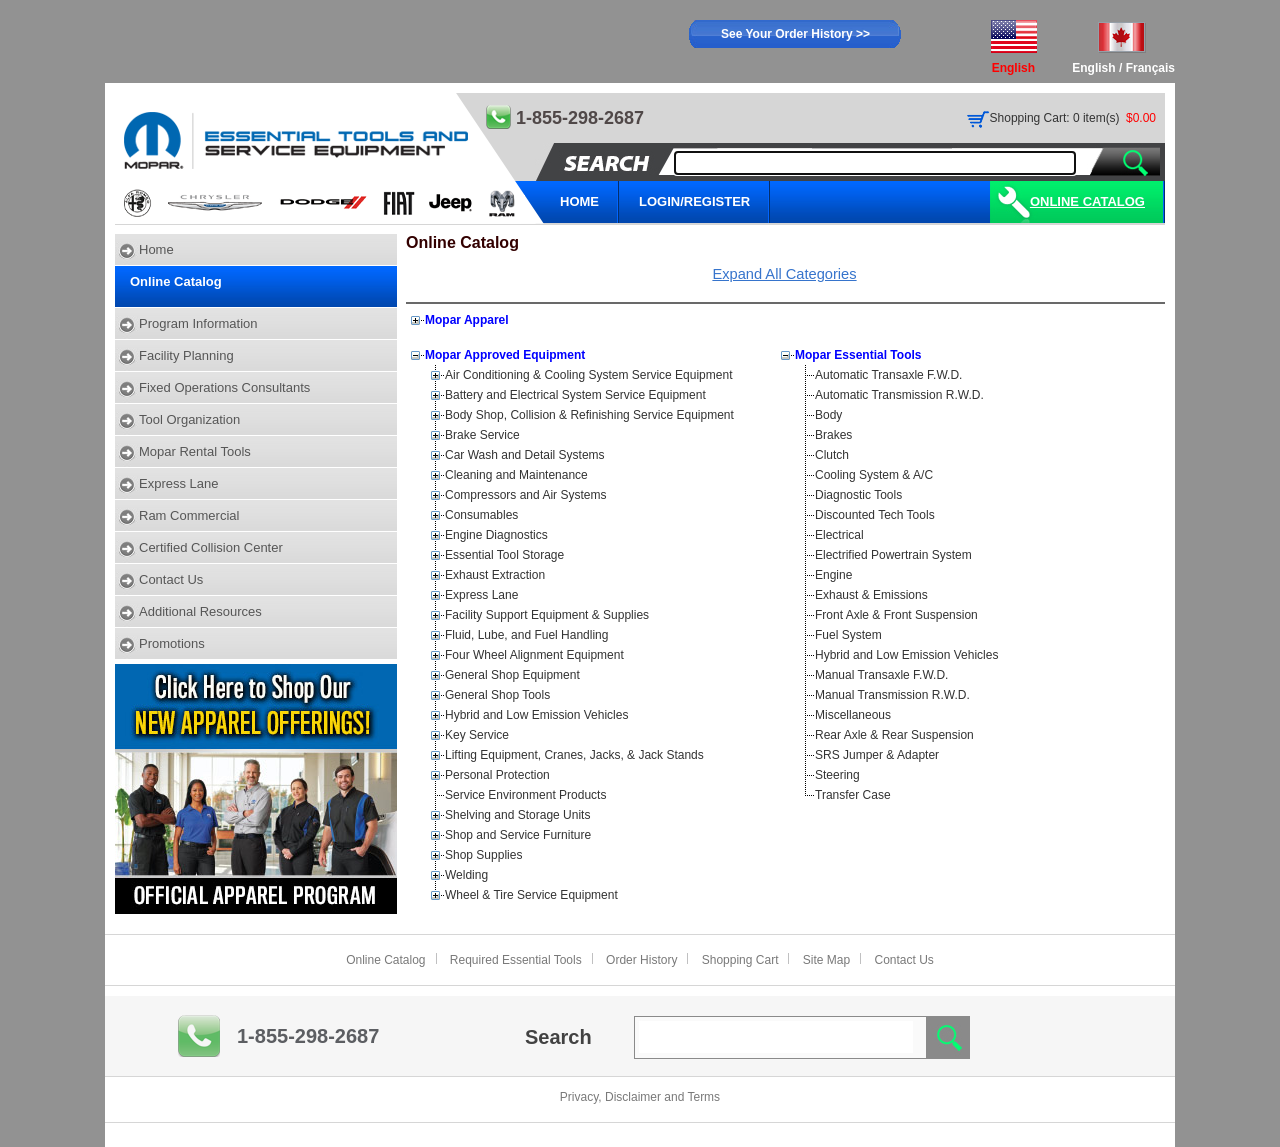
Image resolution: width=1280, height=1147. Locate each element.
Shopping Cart (740, 960)
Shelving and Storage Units (517, 815)
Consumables (481, 515)
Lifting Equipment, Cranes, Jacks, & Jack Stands (574, 755)
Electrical (839, 535)
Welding (466, 875)
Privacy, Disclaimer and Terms (640, 1097)
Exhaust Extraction (495, 575)
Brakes (833, 435)
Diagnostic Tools (858, 495)
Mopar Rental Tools (195, 451)
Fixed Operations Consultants (224, 387)
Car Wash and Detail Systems (525, 455)
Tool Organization (189, 419)
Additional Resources (200, 611)
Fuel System (848, 635)
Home (156, 249)
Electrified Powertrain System (893, 555)
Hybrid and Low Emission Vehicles (536, 715)
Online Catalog (1087, 201)
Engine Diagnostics (496, 535)
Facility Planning (186, 355)
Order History (641, 960)
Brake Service (482, 435)
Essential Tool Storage (504, 555)
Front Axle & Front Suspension (896, 615)
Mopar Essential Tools (858, 355)
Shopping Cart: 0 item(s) (1055, 118)
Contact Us (171, 579)
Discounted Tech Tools (875, 515)
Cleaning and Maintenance (516, 475)
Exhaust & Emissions (871, 595)
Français (1150, 68)
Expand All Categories (784, 274)
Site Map (826, 960)
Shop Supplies (483, 855)
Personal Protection (497, 775)
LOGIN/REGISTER (694, 201)
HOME (579, 201)
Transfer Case (853, 795)
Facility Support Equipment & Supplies (547, 615)
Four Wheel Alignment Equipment (534, 655)
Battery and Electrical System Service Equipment (575, 395)
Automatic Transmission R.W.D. (899, 395)
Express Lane (179, 483)
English (1093, 68)
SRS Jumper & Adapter (877, 755)
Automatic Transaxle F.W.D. (888, 375)
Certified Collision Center (211, 547)
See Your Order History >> (795, 34)
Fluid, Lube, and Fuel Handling (526, 635)
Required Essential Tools (516, 960)
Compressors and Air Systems (525, 495)
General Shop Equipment (512, 675)
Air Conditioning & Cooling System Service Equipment (588, 375)
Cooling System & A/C (874, 475)
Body (828, 415)
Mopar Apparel (467, 320)
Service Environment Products (525, 795)
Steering (837, 775)
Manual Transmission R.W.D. (892, 695)
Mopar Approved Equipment (505, 355)
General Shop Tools (497, 695)
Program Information (198, 323)
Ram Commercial (189, 515)
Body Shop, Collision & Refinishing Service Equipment (589, 415)
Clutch (832, 455)
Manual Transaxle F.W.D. (881, 675)
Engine (833, 575)
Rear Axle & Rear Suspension (894, 735)
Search (558, 1037)
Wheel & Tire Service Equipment (531, 895)
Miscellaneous (853, 715)
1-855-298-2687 (308, 1036)
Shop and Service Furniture (518, 835)
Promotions (172, 643)
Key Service (477, 735)
